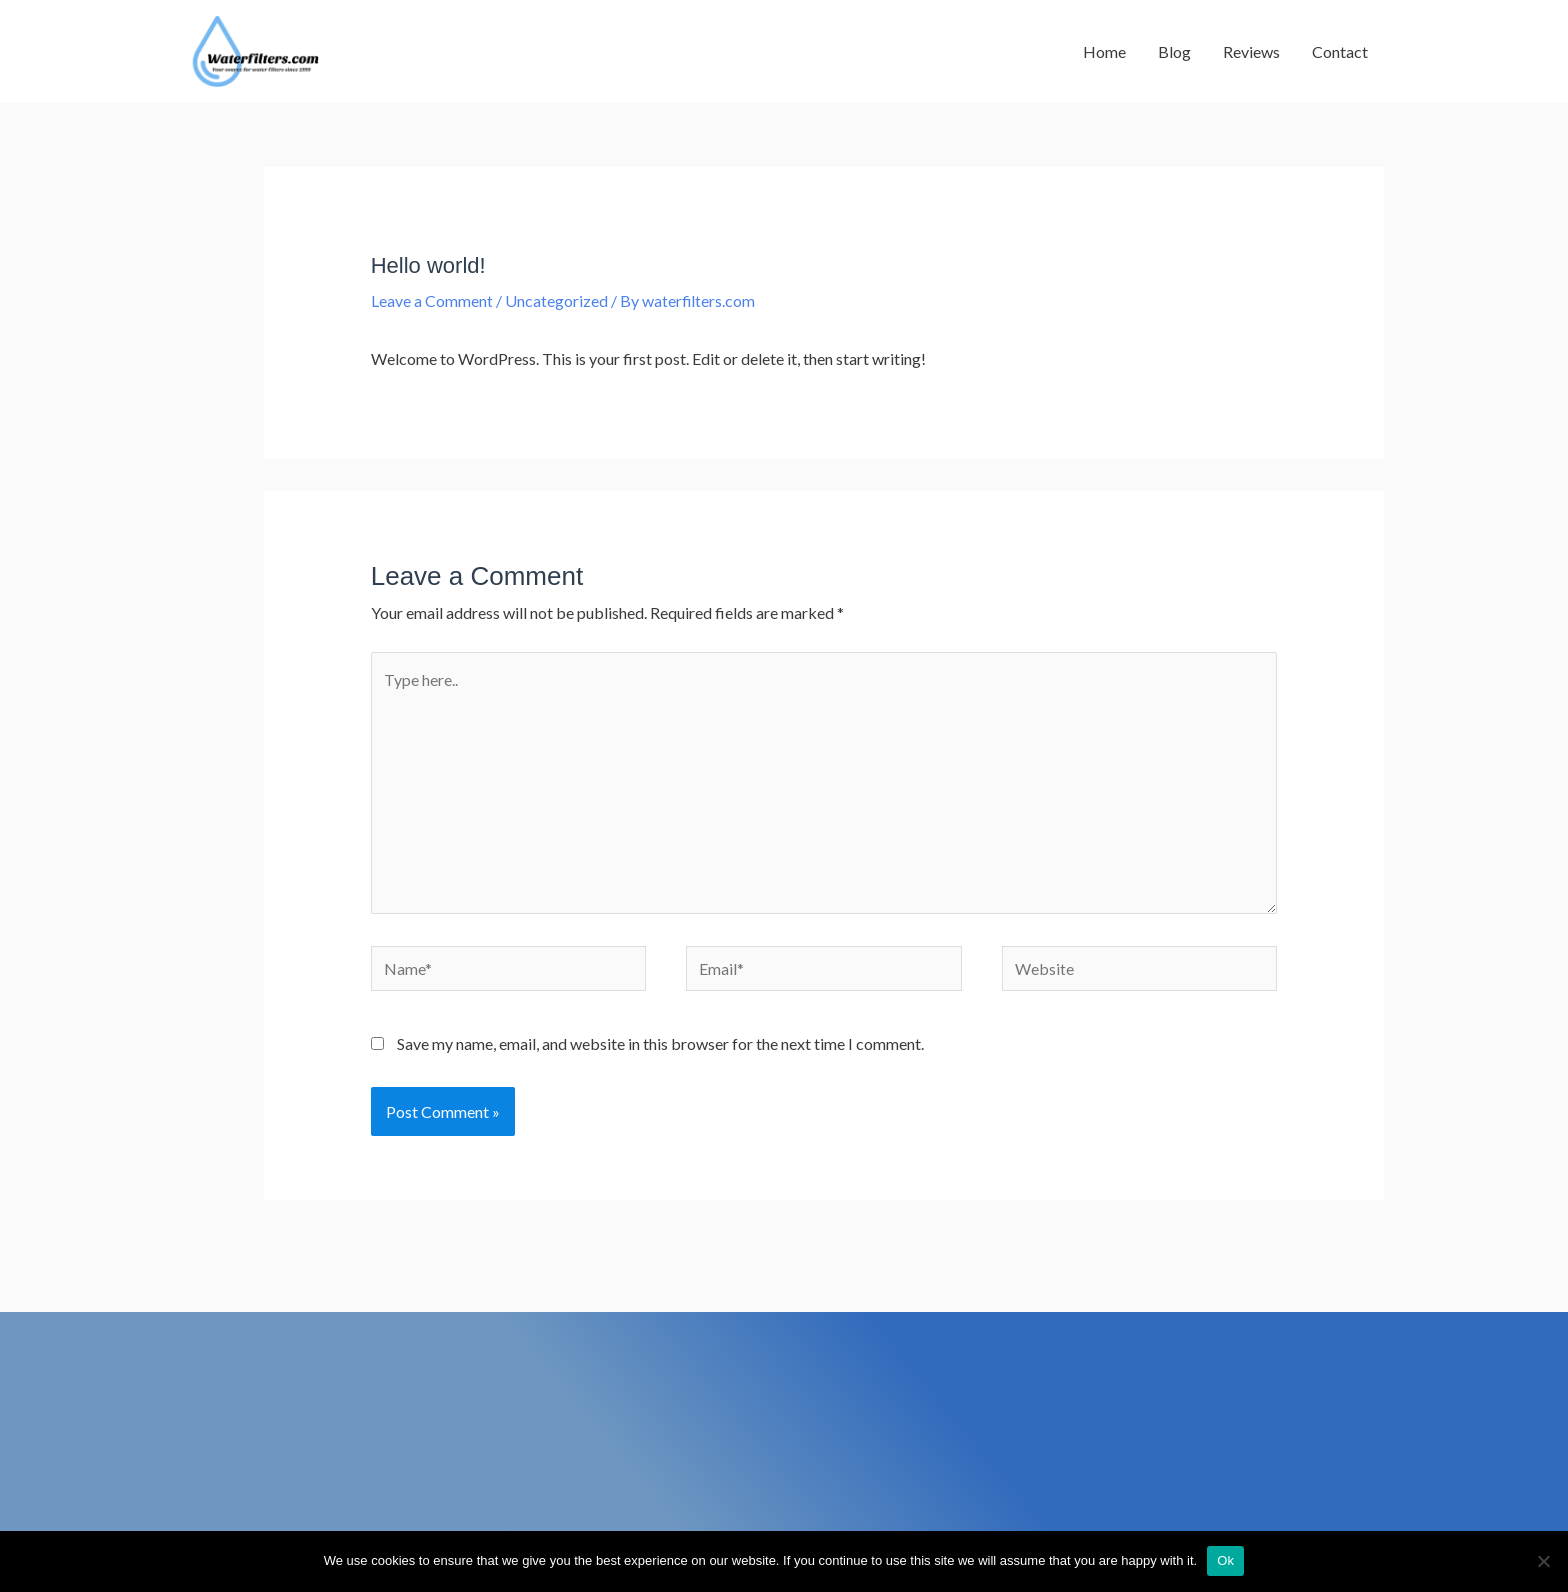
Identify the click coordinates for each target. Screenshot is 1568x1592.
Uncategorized (556, 303)
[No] (1543, 1561)
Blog (1174, 52)
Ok (1225, 1560)
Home (1104, 52)
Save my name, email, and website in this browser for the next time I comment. (660, 1048)
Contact (1340, 52)
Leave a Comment (432, 303)
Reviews (1251, 52)
